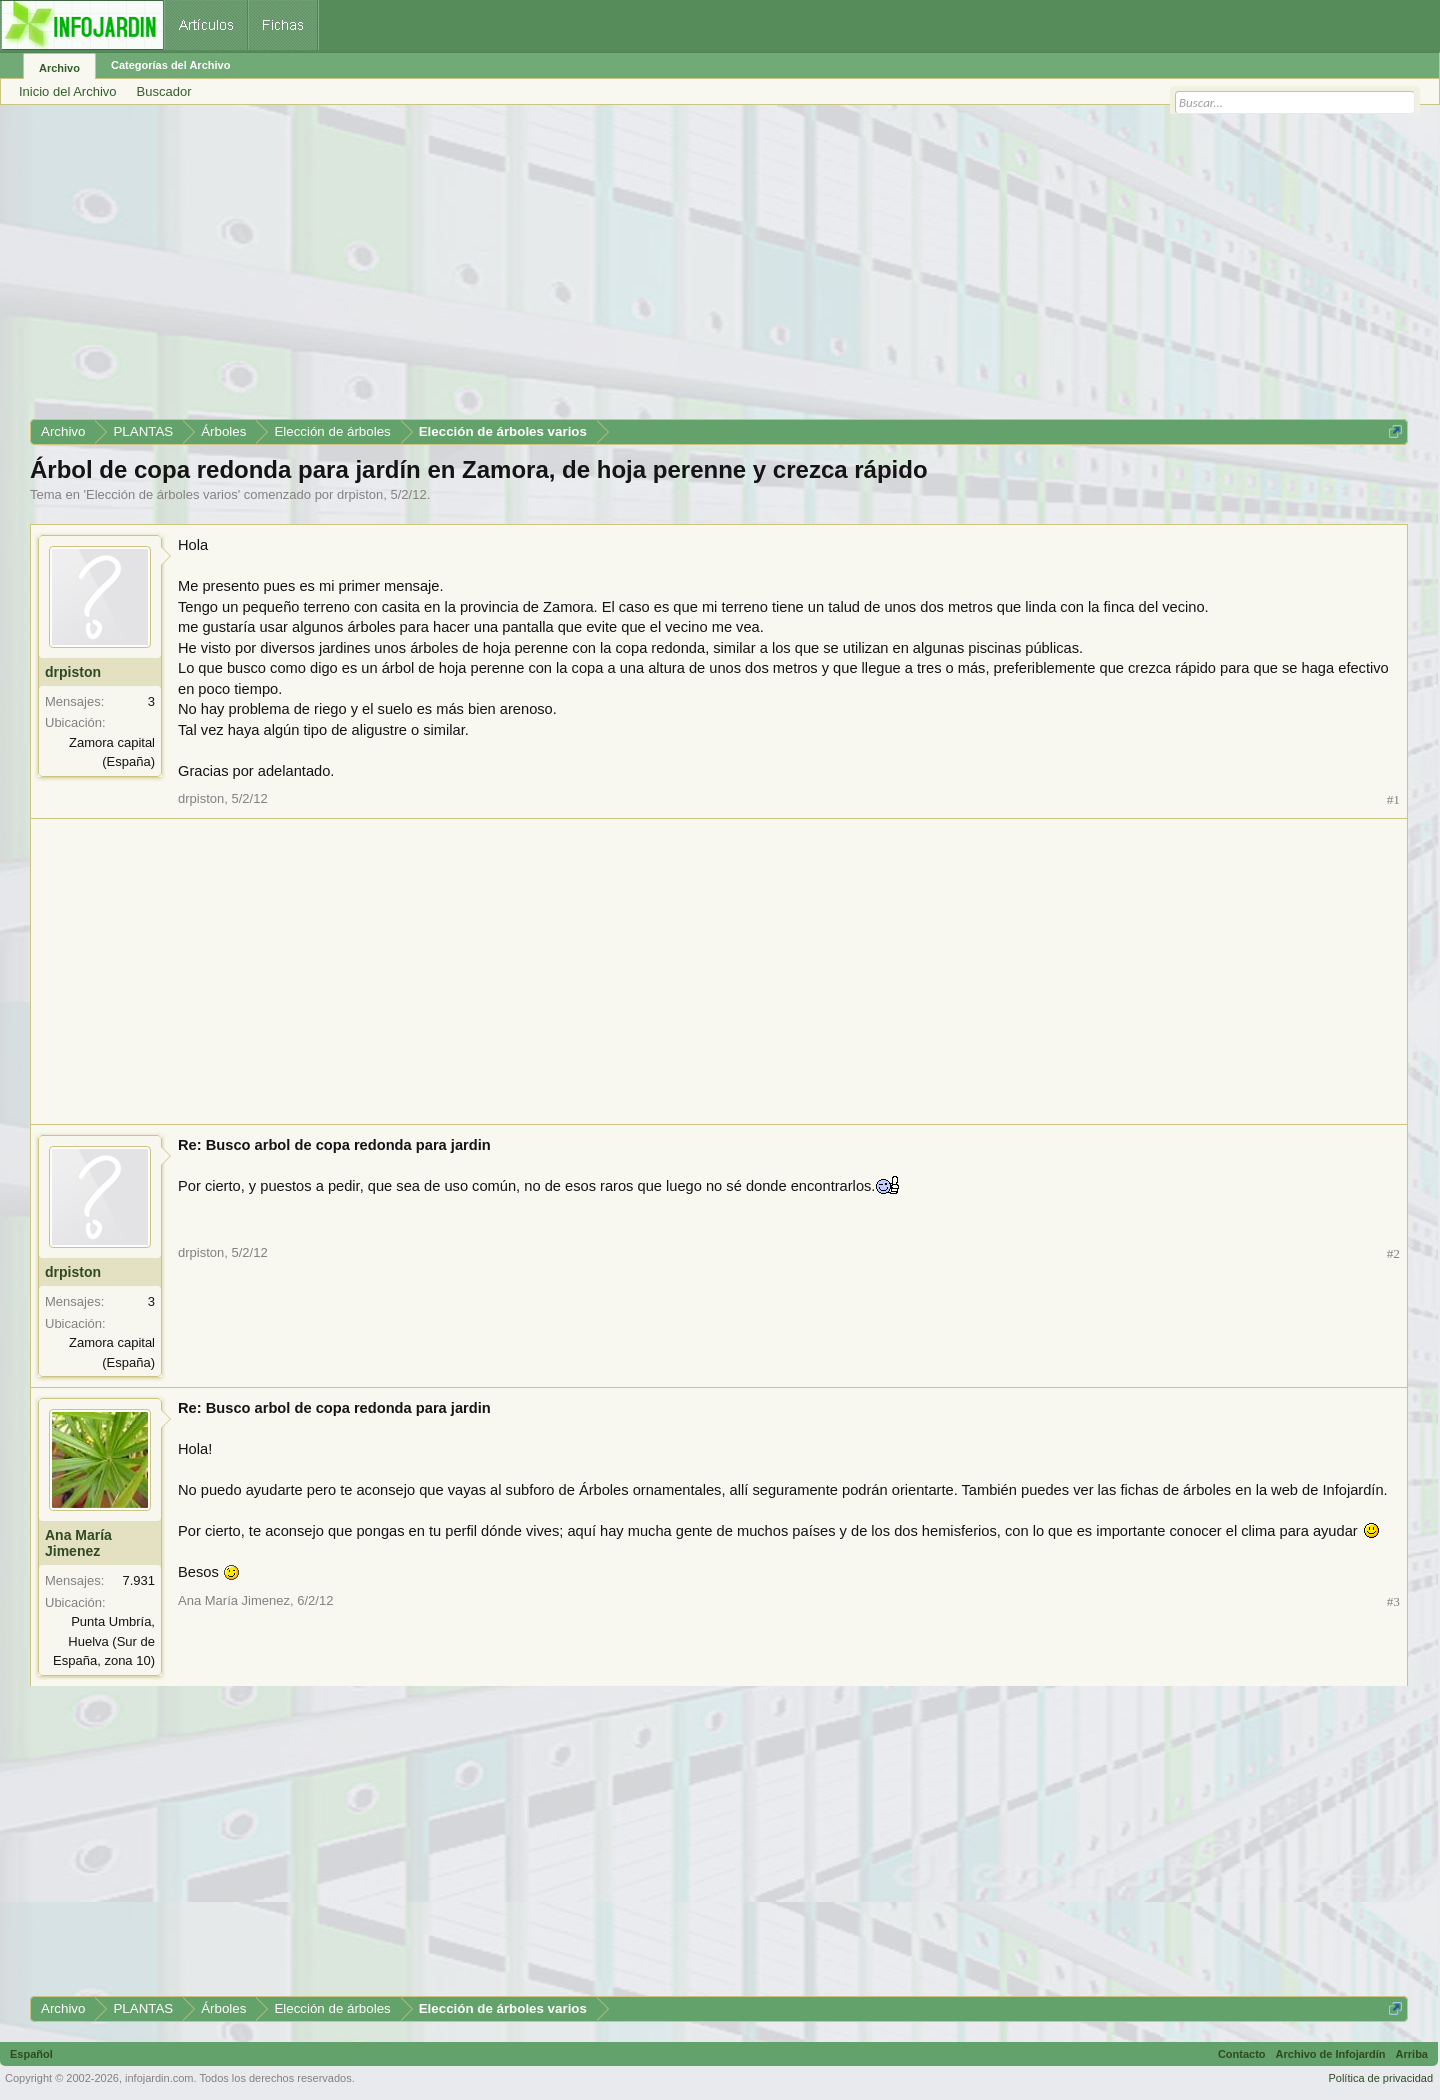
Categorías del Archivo (170, 65)
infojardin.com (159, 2078)
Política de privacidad (1380, 2078)
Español (31, 2054)
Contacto (1242, 2054)
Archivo (59, 68)
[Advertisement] (630, 269)
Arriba (1412, 2054)
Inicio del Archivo (68, 91)
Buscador (164, 91)
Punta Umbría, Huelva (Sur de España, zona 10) (104, 1641)
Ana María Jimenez (78, 1543)
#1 (1393, 799)
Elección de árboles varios (162, 494)
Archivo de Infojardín (1331, 2054)
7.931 (138, 1580)
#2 (1393, 1253)
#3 (1393, 1601)
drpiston (360, 494)
